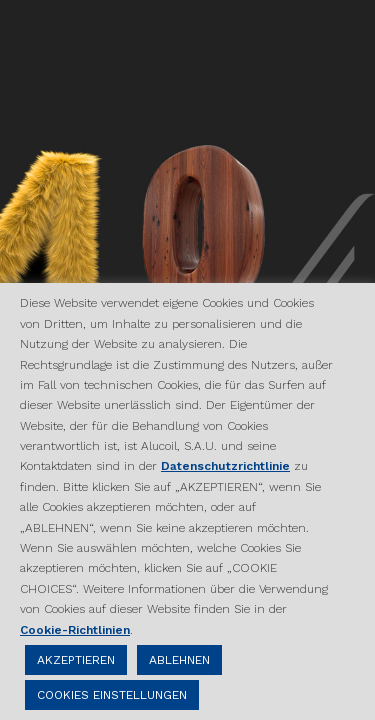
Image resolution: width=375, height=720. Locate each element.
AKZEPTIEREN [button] (76, 660)
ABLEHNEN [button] (179, 660)
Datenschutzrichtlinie (225, 466)
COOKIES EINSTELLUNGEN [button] (112, 695)
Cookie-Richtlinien (75, 630)
